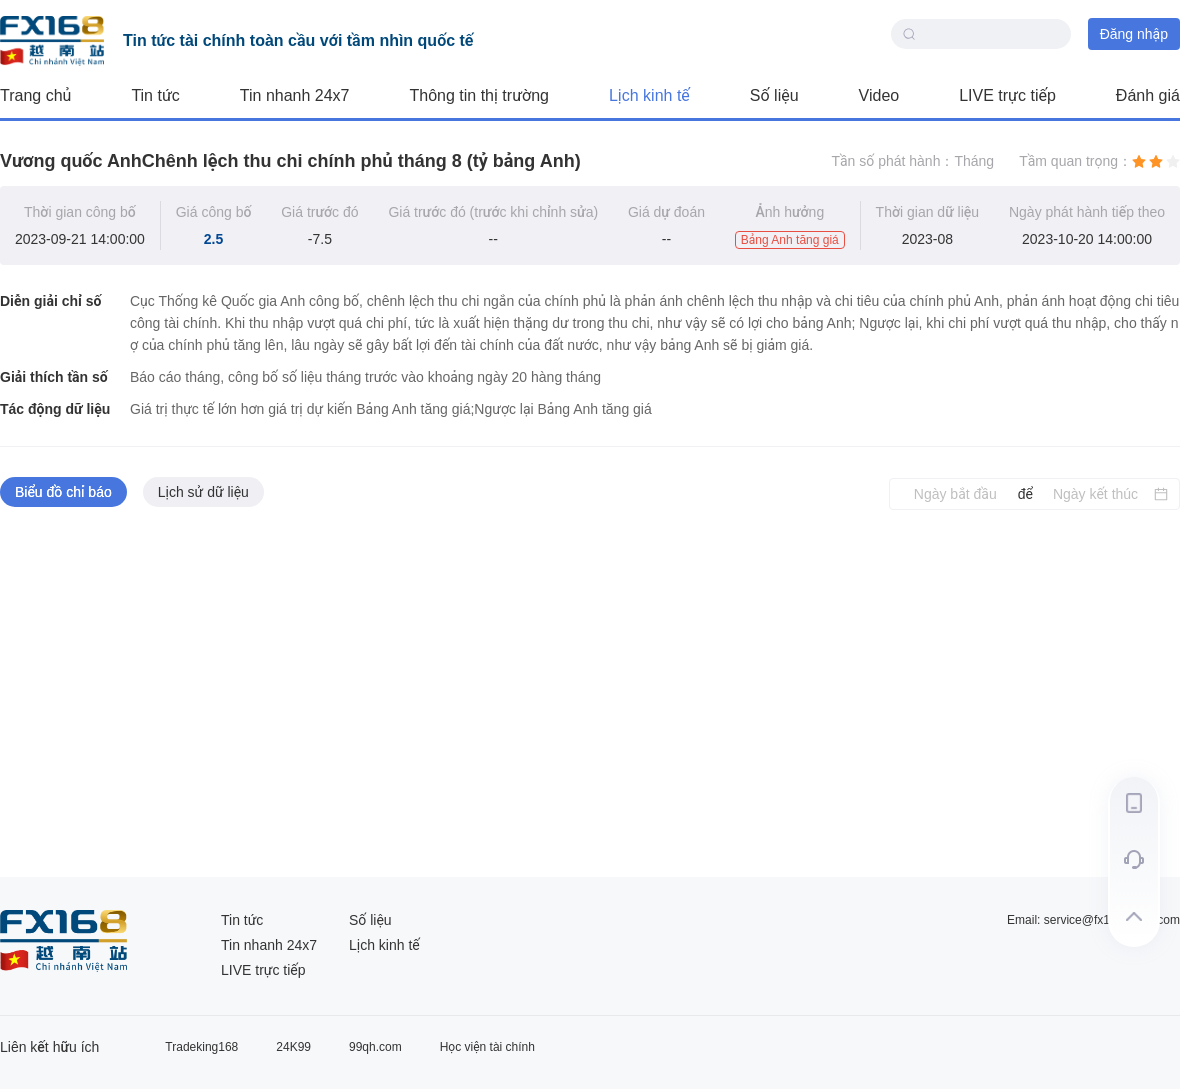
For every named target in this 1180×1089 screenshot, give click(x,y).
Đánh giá (1148, 95)
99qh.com (375, 1047)
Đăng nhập (1134, 34)
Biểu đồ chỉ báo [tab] (63, 492)
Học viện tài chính (487, 1047)
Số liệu (774, 95)
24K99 (293, 1047)
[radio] (1139, 161)
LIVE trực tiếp (1007, 95)
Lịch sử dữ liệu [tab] (203, 492)
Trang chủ (35, 95)
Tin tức (155, 95)
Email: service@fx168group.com (1093, 920)
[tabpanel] (590, 694)
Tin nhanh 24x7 (295, 95)
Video (879, 95)
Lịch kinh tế (649, 95)
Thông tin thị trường (479, 95)
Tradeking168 (201, 1047)
